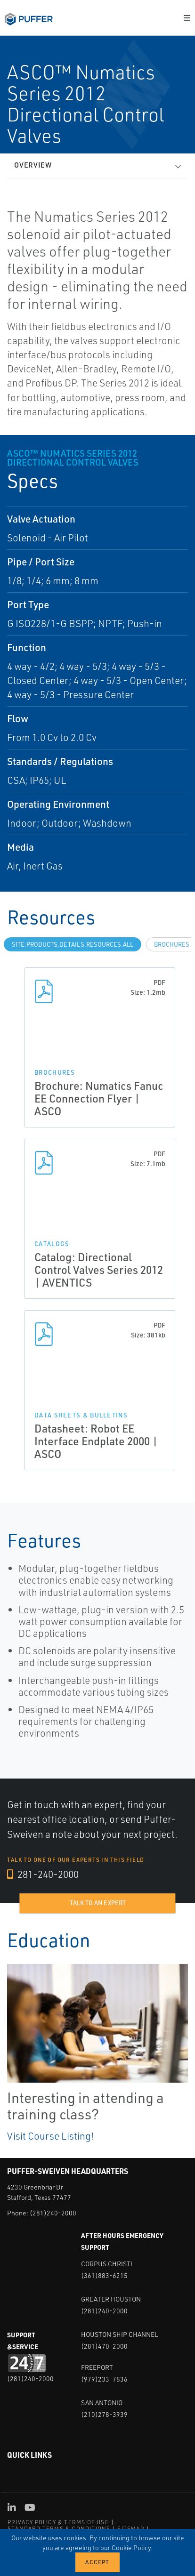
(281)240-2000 (53, 2213)
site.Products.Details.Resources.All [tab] (72, 944)
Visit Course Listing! (50, 2136)
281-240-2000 (43, 1874)
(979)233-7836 (104, 2379)
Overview (33, 165)
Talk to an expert (98, 1903)
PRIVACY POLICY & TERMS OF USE (58, 2522)
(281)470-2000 (104, 2346)
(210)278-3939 (104, 2414)
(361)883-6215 (104, 2275)
